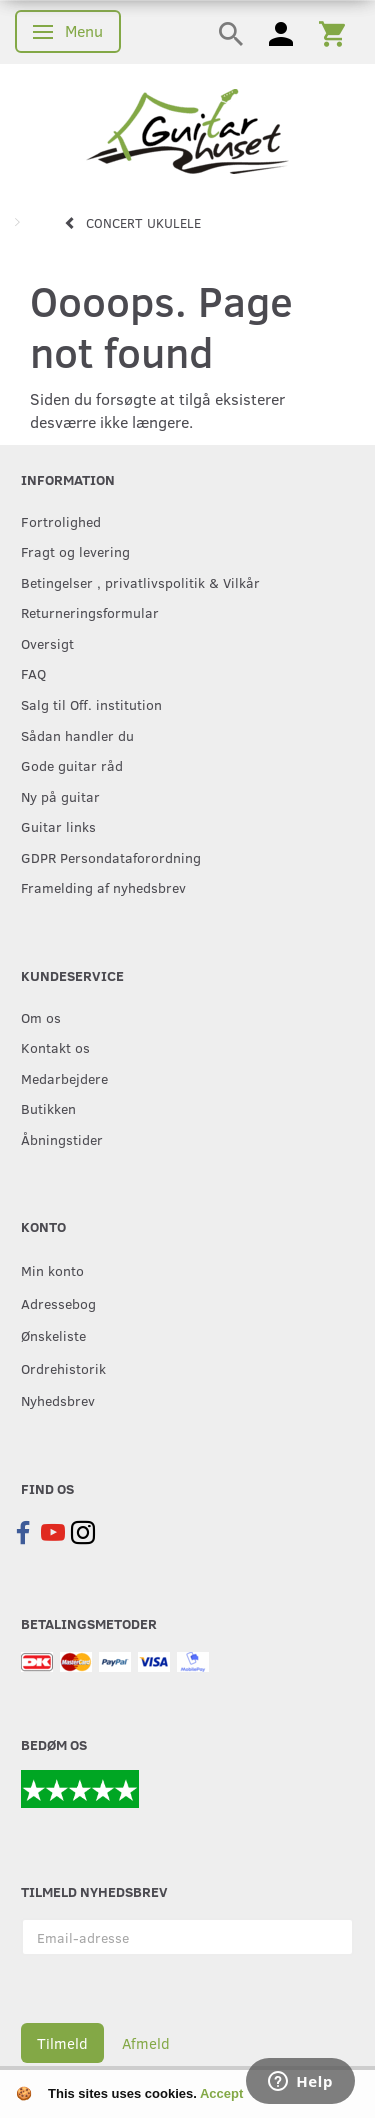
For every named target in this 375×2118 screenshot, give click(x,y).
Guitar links (58, 826)
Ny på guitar (60, 796)
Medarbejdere (64, 1078)
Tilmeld (62, 2043)
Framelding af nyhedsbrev (103, 887)
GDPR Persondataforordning (111, 857)
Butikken (48, 1108)
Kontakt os (55, 1047)
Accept (221, 2093)
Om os (41, 1017)
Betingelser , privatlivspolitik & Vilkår (140, 582)
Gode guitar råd (72, 765)
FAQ (33, 673)
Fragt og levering (75, 551)
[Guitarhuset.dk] (187, 129)
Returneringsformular (90, 612)
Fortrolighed (61, 521)
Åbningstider (62, 1139)
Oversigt (47, 643)
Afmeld (146, 2043)
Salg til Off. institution (91, 704)
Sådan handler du (77, 735)
